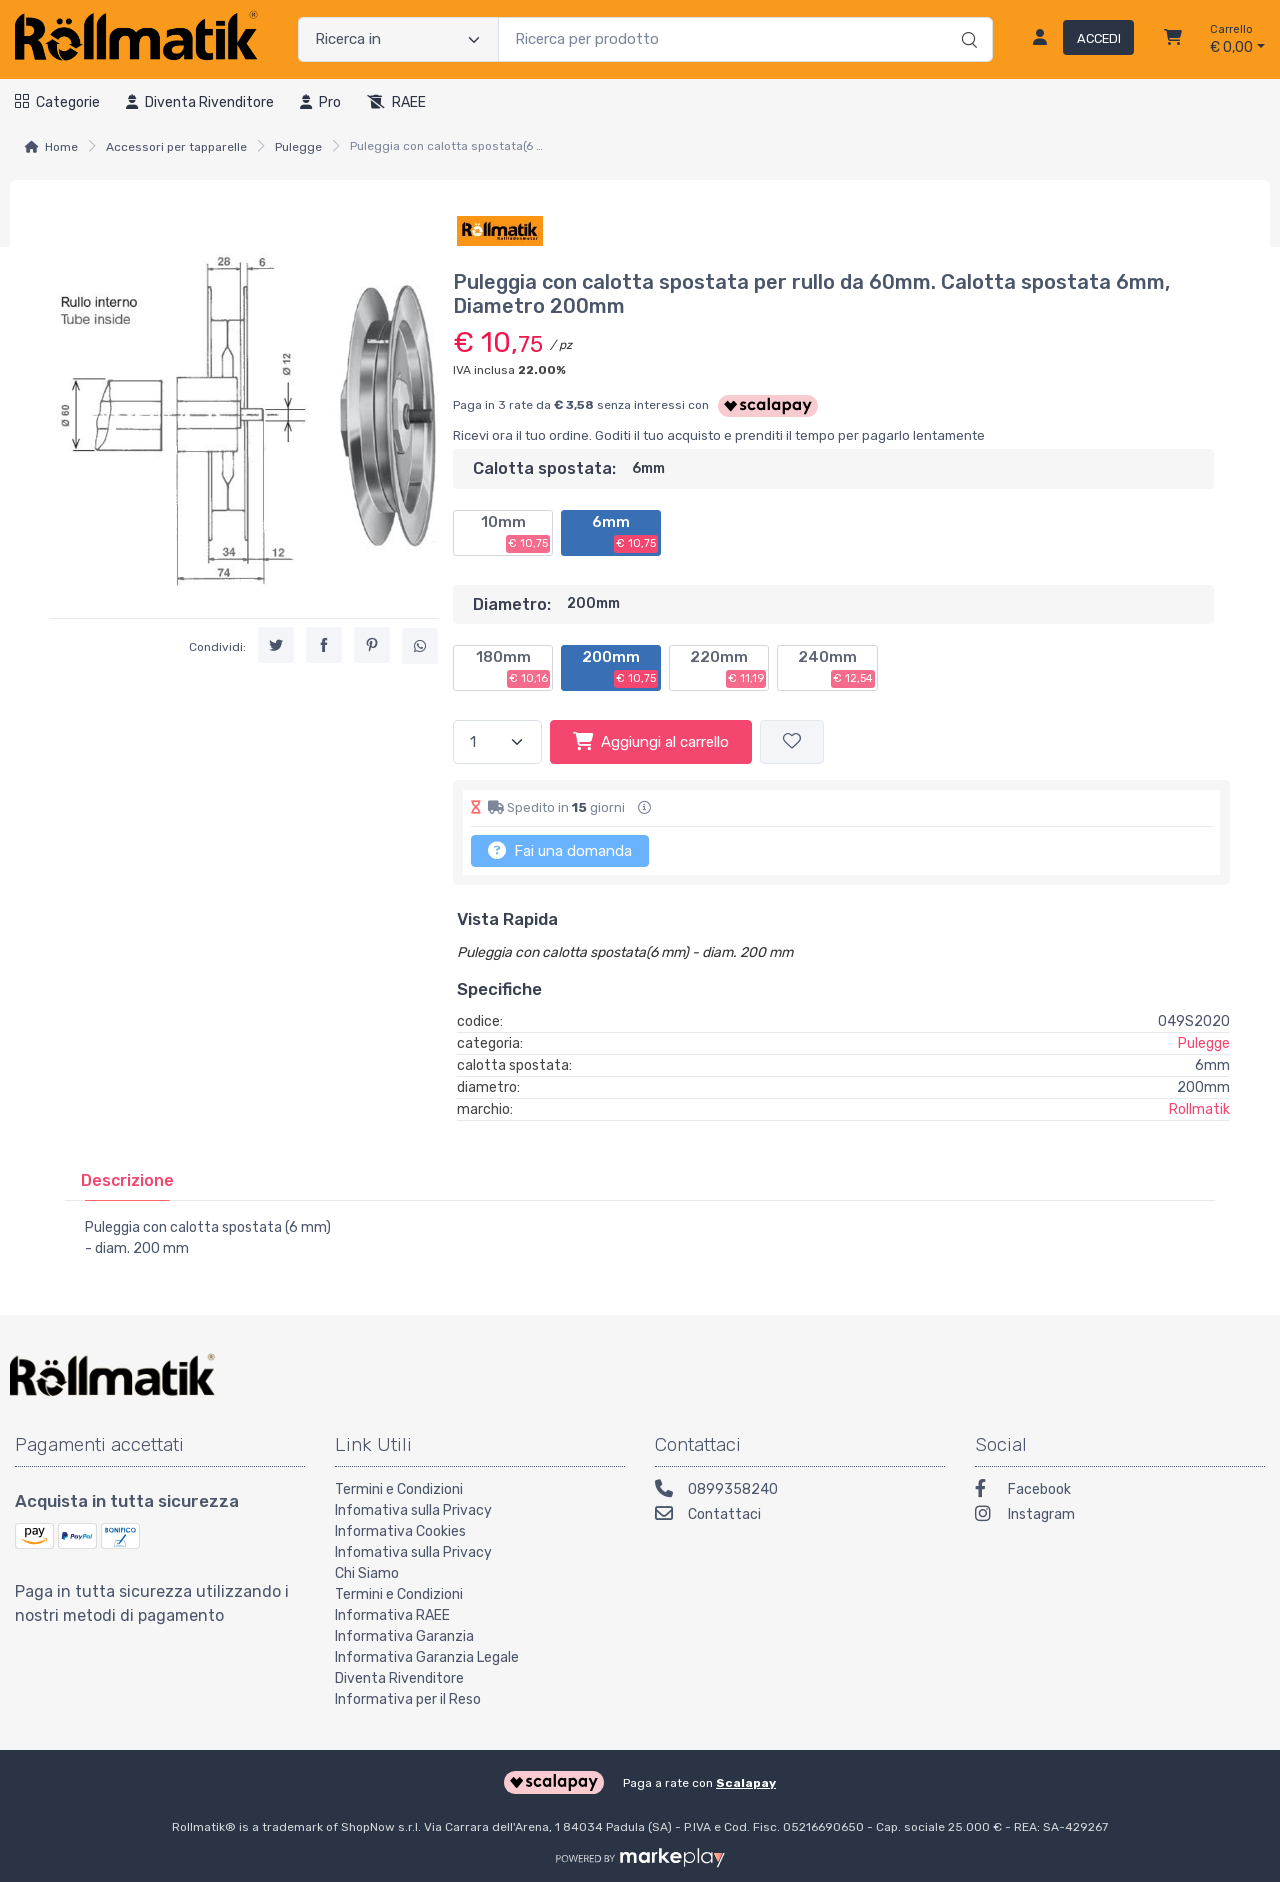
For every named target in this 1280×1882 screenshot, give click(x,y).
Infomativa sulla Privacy (413, 1510)
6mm (625, 533)
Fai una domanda (560, 850)
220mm (728, 668)
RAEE (396, 102)
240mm (836, 668)
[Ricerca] (966, 19)
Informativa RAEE (392, 1615)
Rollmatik (1199, 1109)
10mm (516, 533)
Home (61, 147)
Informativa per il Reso (408, 1699)
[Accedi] (1075, 40)
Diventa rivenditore (200, 102)
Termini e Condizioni (399, 1489)
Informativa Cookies (400, 1531)
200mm (620, 668)
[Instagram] (1120, 1516)
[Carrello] (1173, 40)
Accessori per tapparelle (176, 147)
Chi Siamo (367, 1573)
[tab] (127, 1180)
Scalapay (746, 1783)
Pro (320, 102)
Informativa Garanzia (404, 1636)
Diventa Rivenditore (399, 1678)
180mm (513, 668)
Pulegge (298, 147)
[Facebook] (1120, 1491)
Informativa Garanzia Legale (427, 1657)
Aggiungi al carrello (651, 741)
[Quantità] (497, 742)
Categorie (57, 102)
